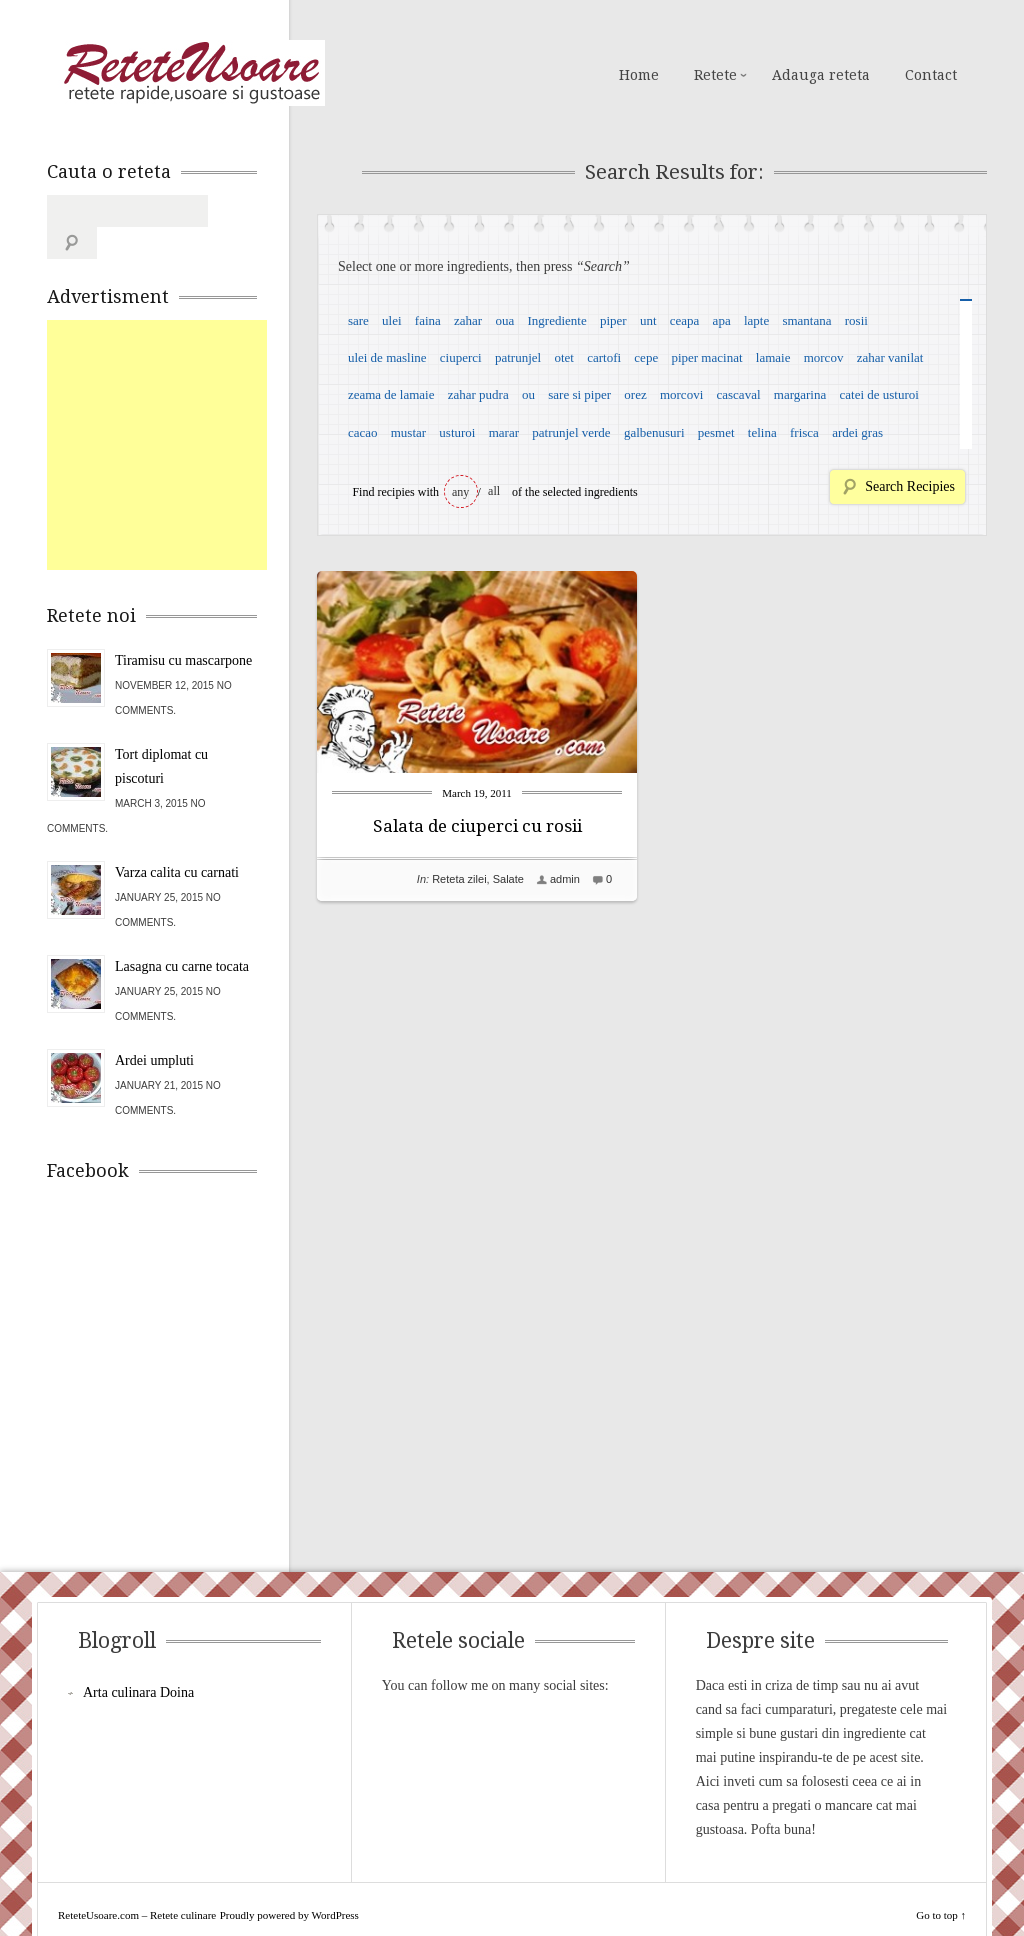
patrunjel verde (571, 432)
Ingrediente (556, 320)
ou (528, 394)
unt (648, 320)
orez (635, 394)
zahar (468, 320)
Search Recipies (910, 486)
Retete (715, 75)
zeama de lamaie (391, 394)
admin (565, 879)
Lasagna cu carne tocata (182, 934)
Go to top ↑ (941, 1883)
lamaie (773, 357)
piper (613, 320)
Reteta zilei (459, 879)
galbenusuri (654, 432)
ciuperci (461, 357)
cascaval (739, 394)
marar (504, 432)
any (460, 492)
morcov (824, 357)
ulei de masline (387, 357)
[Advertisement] (197, 413)
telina (762, 432)
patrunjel (518, 357)
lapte (756, 320)
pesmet (716, 432)
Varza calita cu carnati (177, 840)
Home (639, 75)
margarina (800, 394)
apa (722, 320)
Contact (931, 75)
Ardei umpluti (154, 1028)
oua (504, 320)
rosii (856, 320)
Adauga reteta (821, 75)
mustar (408, 432)
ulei (392, 320)
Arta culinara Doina (138, 1660)
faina (428, 320)
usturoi (457, 432)
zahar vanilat (890, 357)
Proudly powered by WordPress (289, 1883)
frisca (804, 432)
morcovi (681, 394)
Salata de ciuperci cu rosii (477, 826)
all (494, 491)
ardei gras (857, 432)
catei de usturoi (879, 394)
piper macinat (706, 357)
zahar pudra (478, 394)
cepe (646, 357)
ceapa (685, 320)
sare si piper (579, 394)
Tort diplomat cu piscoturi (161, 734)
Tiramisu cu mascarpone (183, 628)
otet (564, 357)
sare (358, 320)
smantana (806, 320)
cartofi (604, 357)
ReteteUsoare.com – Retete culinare (191, 73)
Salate (508, 879)
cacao (363, 432)
